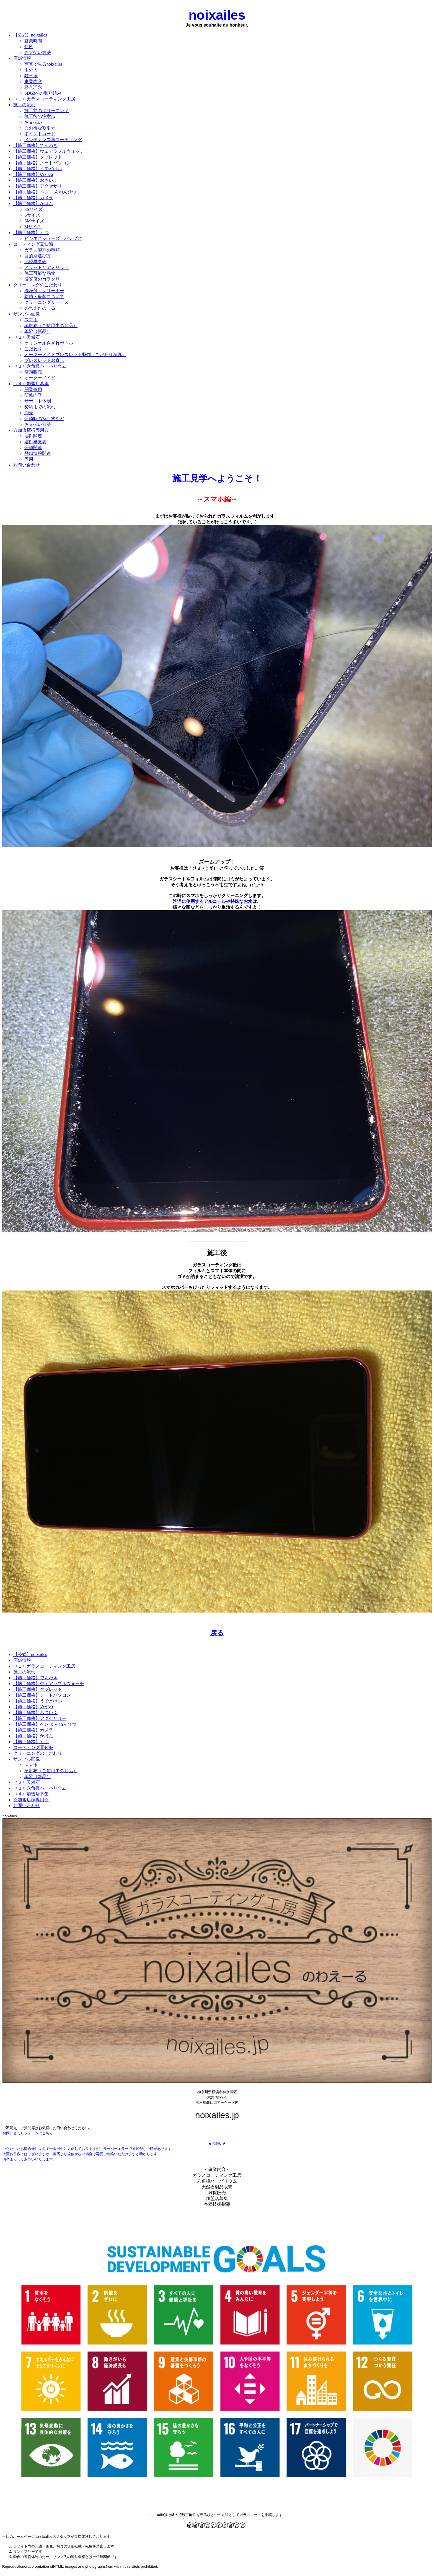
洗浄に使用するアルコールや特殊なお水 (212, 901)
